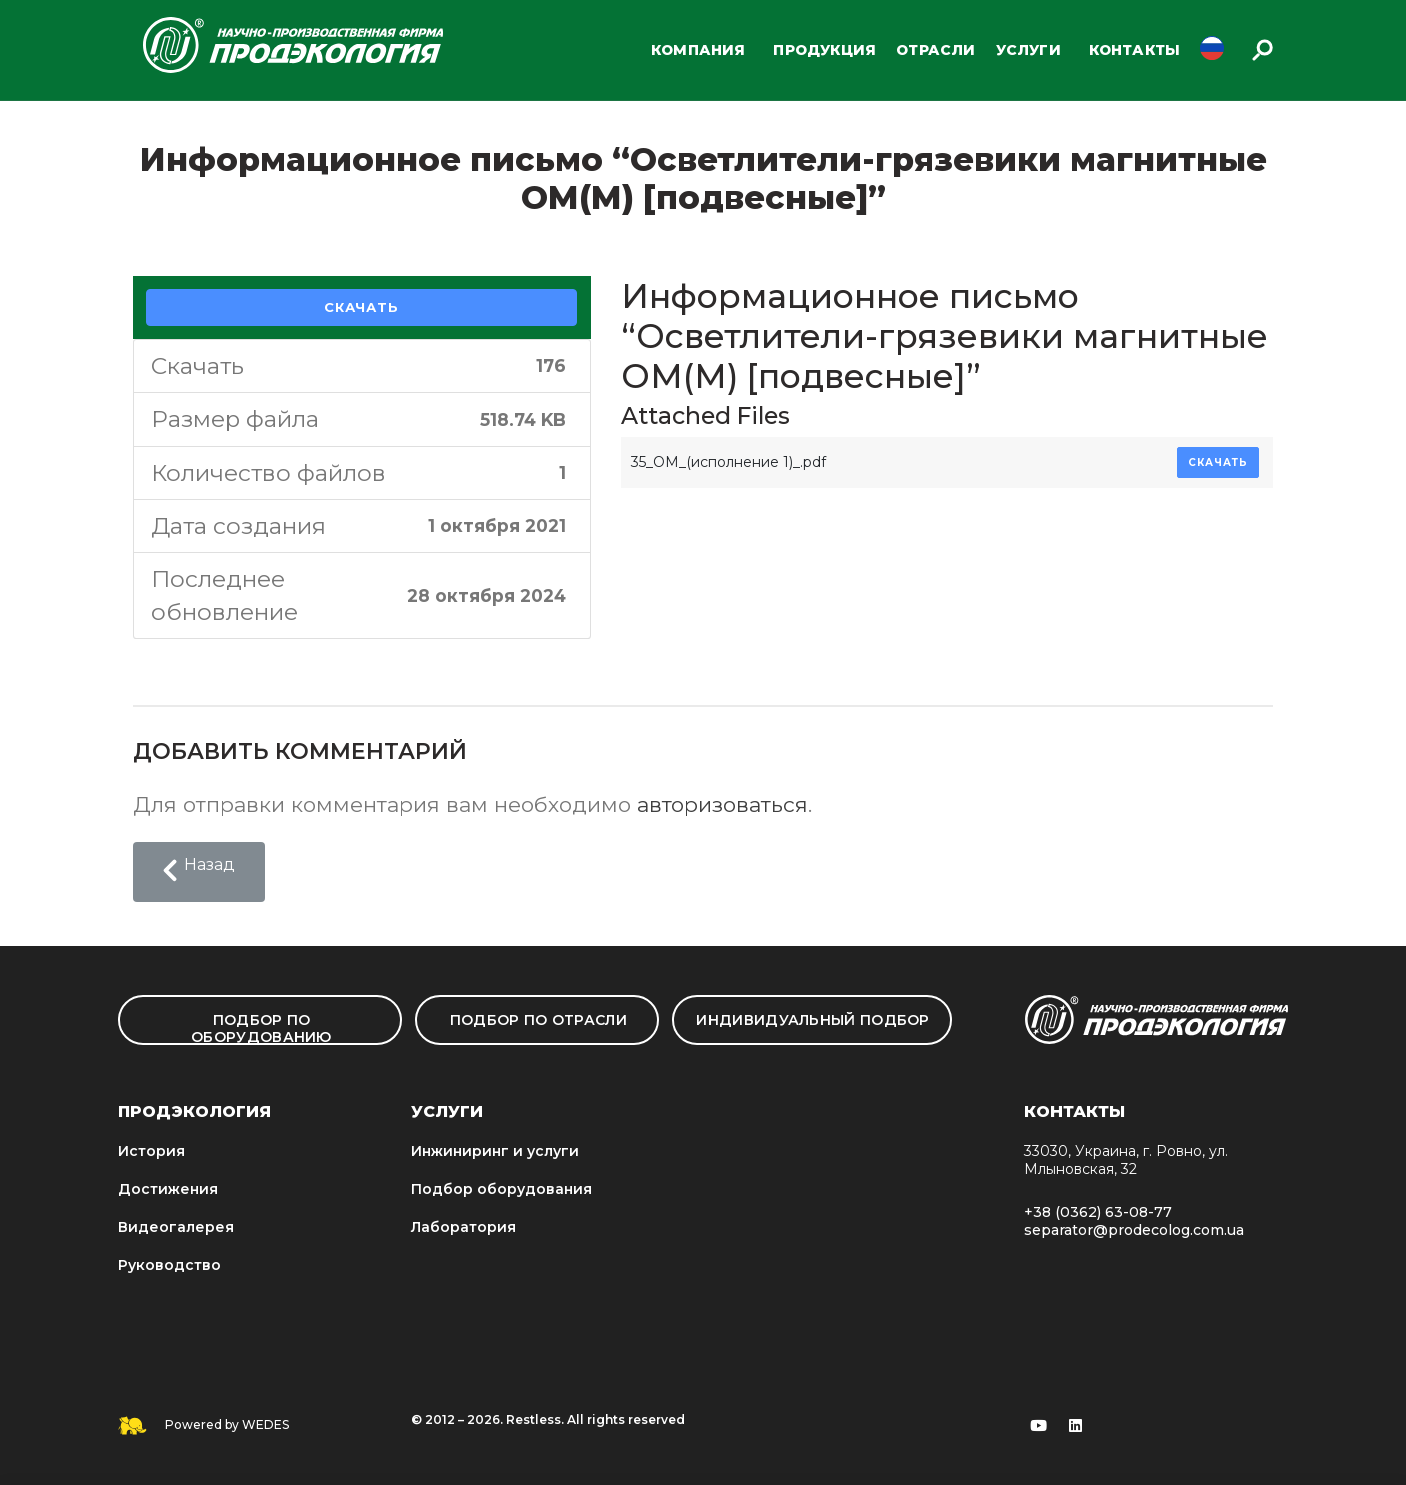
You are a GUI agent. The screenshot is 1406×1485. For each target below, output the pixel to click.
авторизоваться (722, 804)
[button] (199, 872)
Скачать (361, 307)
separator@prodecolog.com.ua (1134, 1230)
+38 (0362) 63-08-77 (1098, 1212)
